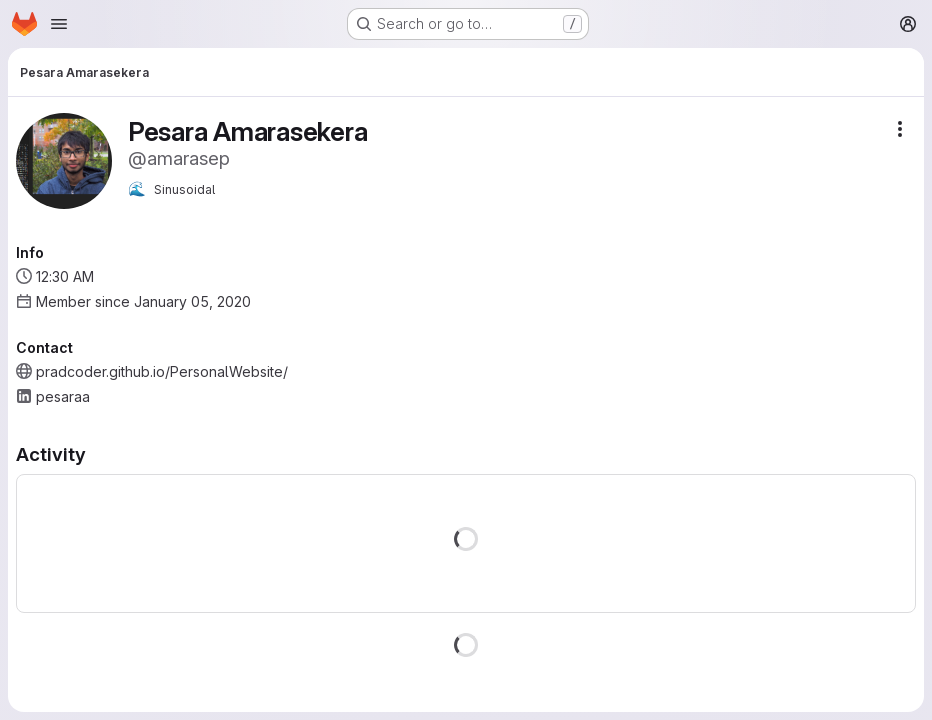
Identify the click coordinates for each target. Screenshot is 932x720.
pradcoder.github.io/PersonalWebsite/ (162, 371)
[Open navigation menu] (59, 24)
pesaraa (63, 396)
